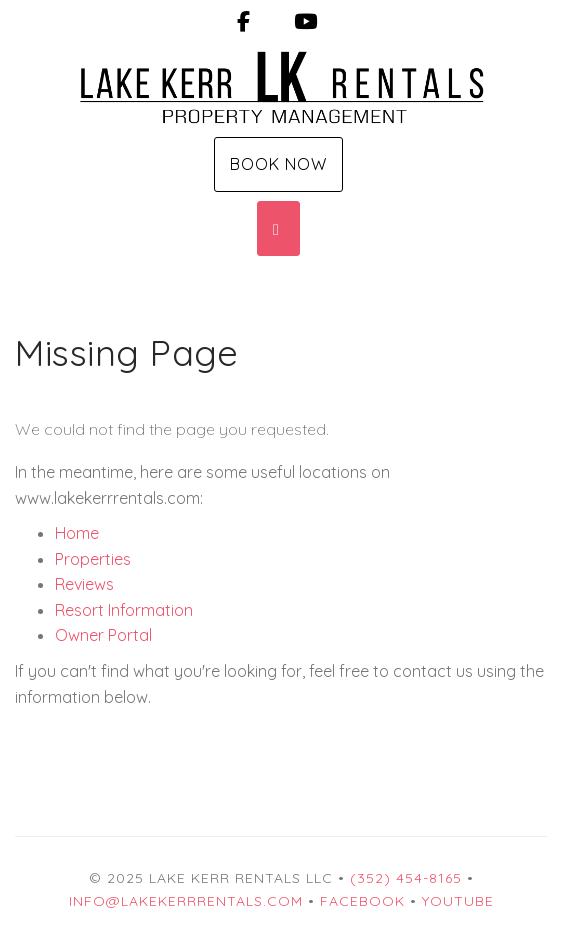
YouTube (458, 901)
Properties (93, 559)
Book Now (278, 164)
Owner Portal (103, 635)
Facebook (362, 901)
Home (77, 533)
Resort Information (124, 610)
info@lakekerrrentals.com (186, 901)
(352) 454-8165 (406, 878)
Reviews (84, 584)
